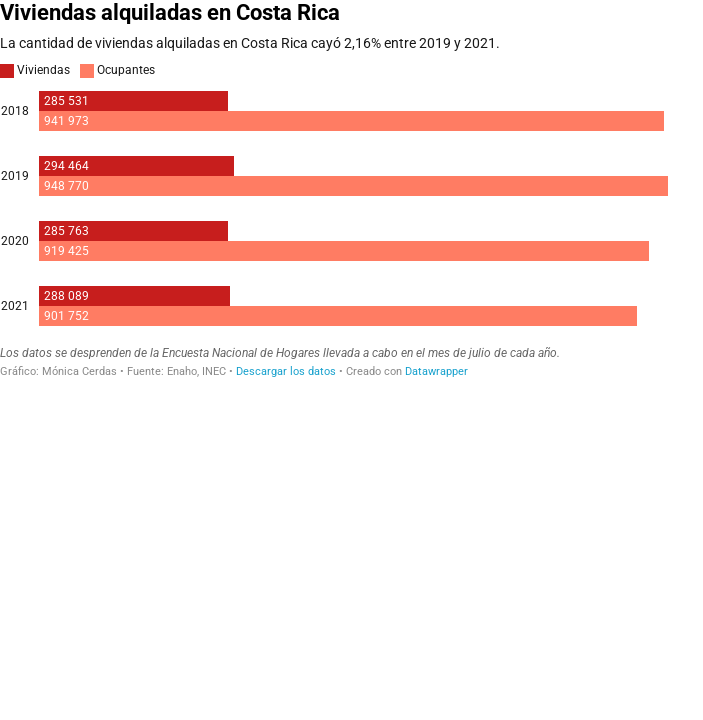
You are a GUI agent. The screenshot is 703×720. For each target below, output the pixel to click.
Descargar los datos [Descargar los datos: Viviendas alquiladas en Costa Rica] (286, 371)
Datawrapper (436, 371)
